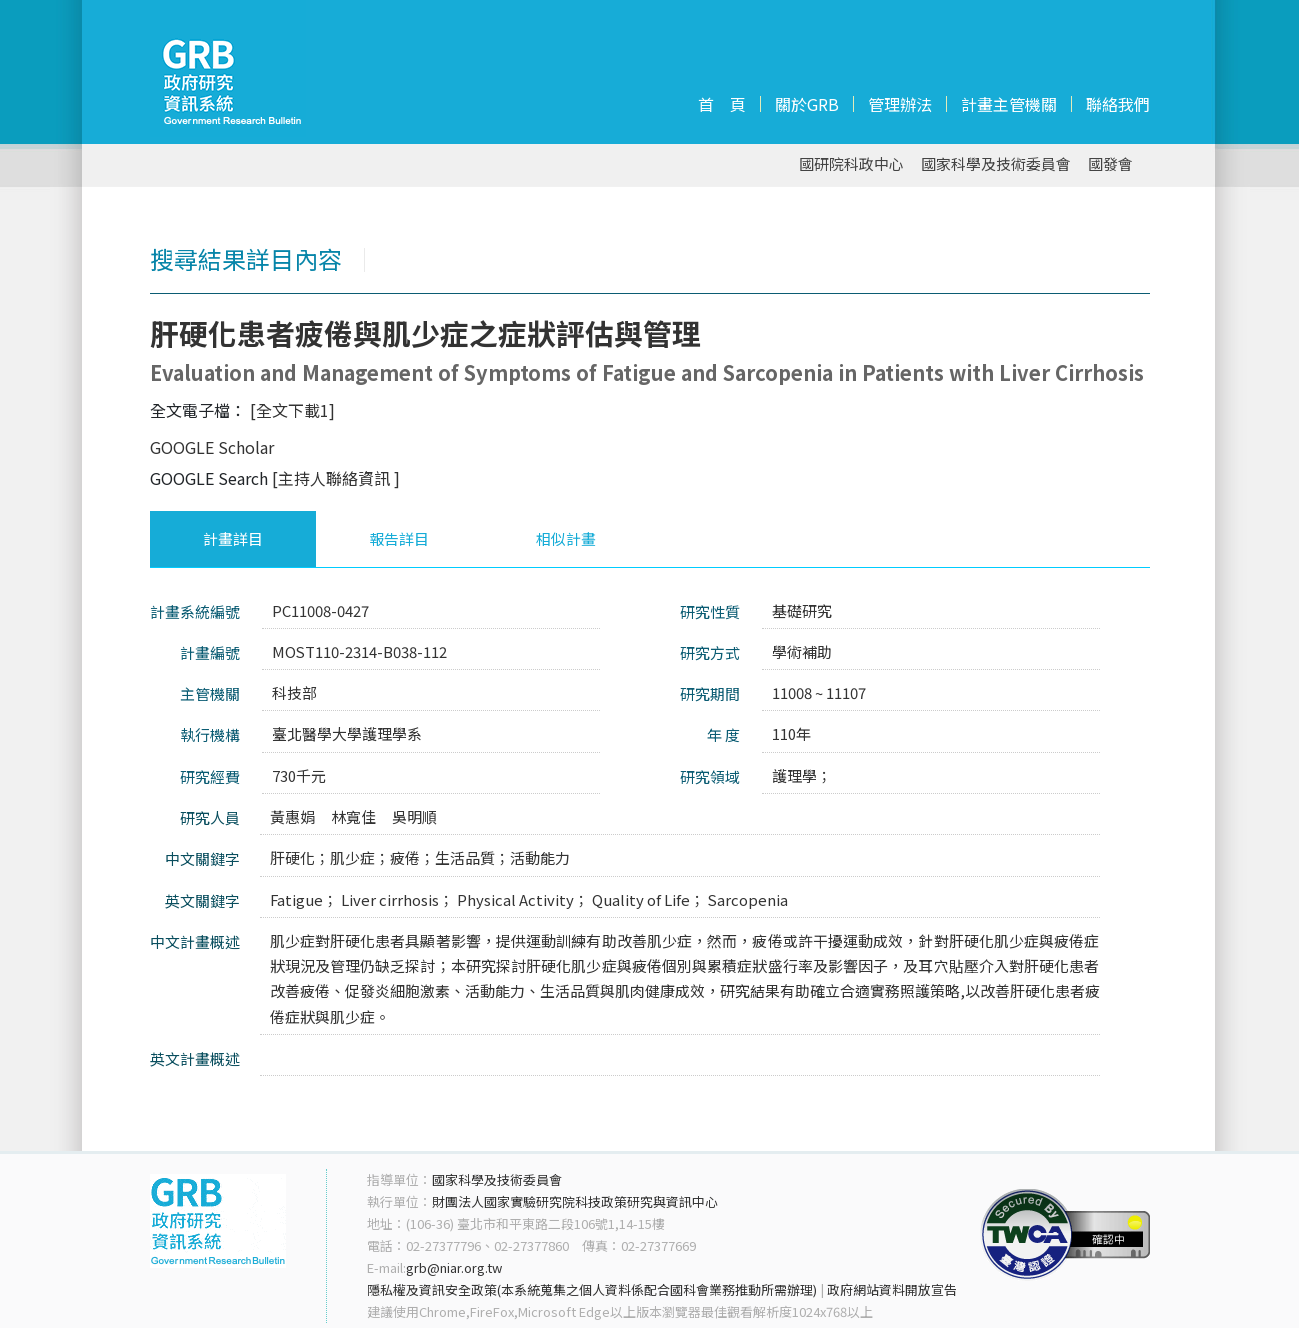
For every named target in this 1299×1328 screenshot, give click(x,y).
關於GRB (807, 104)
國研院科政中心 (851, 164)
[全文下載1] (292, 410)
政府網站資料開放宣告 (892, 1289)
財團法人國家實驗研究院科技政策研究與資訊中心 (575, 1201)
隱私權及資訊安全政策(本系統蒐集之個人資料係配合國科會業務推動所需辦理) (592, 1289)
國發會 (1110, 164)
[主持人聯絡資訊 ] (336, 478)
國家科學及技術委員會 (996, 164)
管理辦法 (900, 104)
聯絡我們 (1118, 104)
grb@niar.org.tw (454, 1267)
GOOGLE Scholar (212, 447)
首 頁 (722, 104)
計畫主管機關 (1009, 104)
